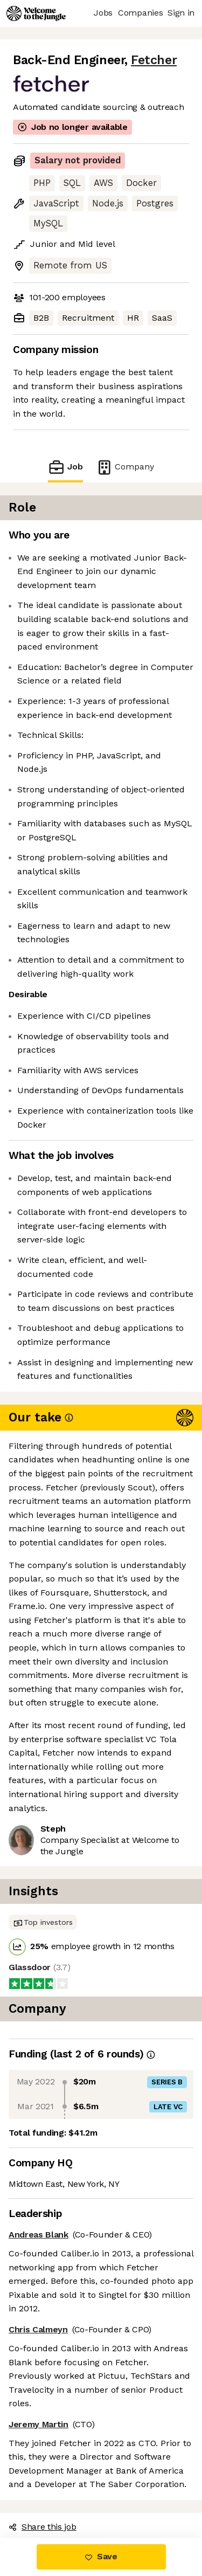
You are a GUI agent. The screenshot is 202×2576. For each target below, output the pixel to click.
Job (65, 467)
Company (125, 467)
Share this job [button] (42, 2527)
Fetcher (154, 60)
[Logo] (36, 13)
